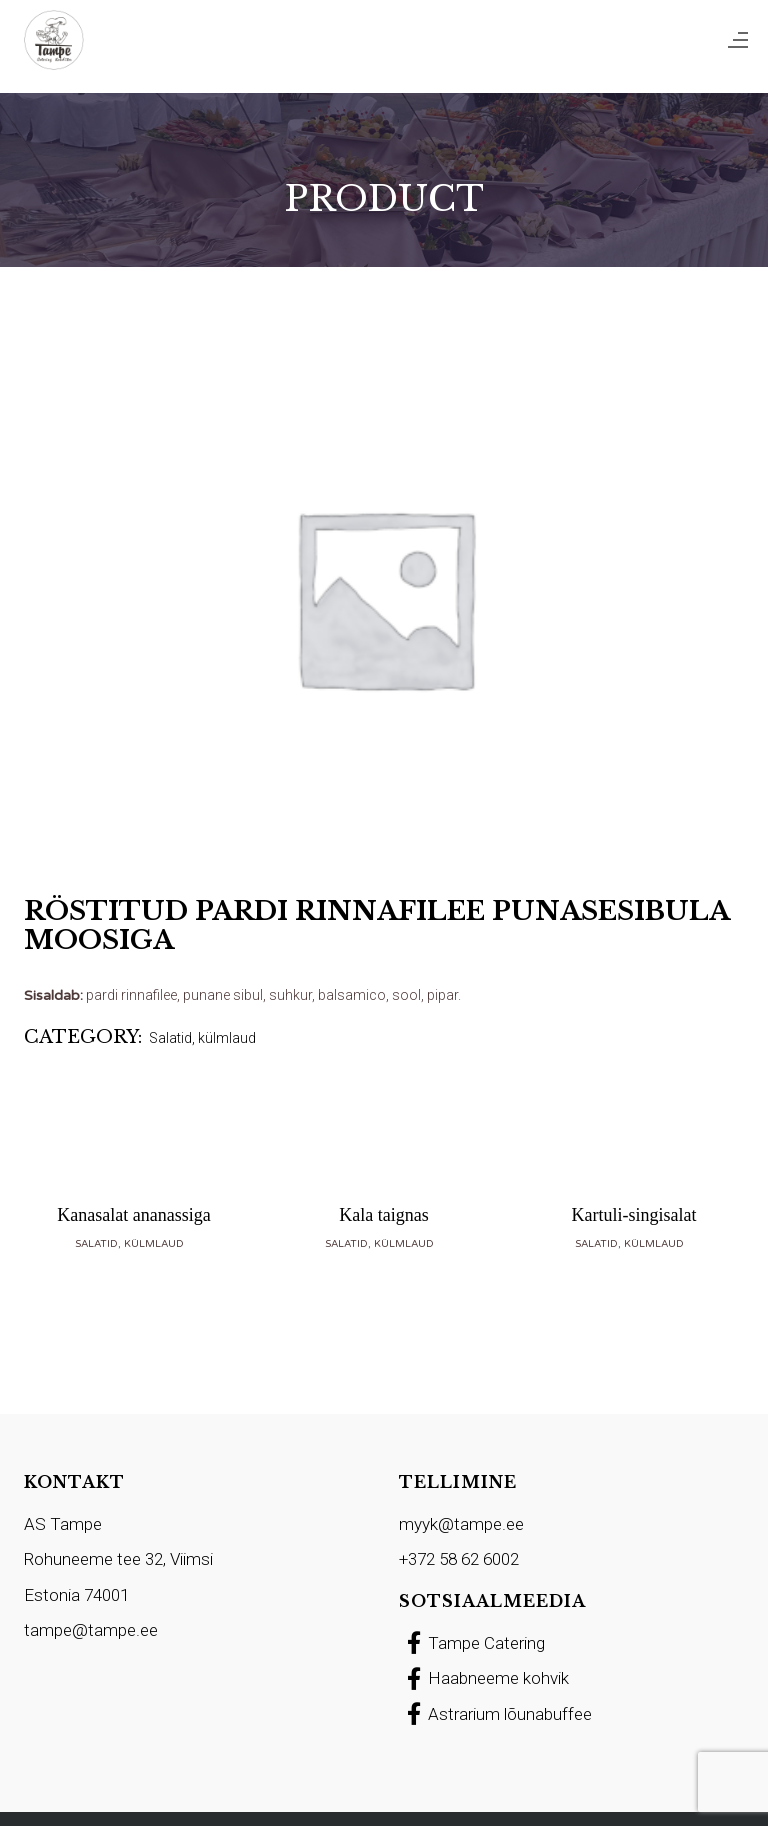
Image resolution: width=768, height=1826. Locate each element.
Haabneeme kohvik (484, 1678)
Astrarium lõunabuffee (495, 1714)
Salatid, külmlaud (202, 1038)
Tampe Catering (472, 1643)
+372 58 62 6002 (459, 1559)
